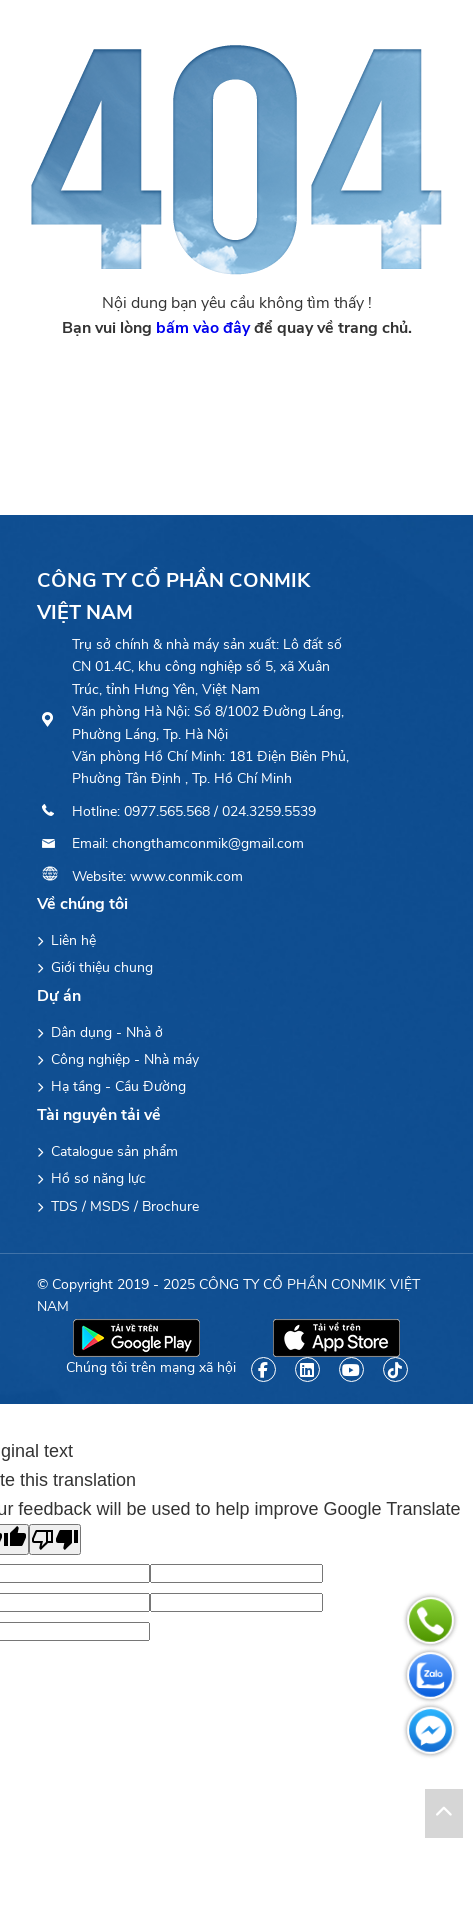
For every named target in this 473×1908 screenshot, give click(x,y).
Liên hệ (66, 940)
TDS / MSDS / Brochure (118, 1206)
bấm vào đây (203, 328)
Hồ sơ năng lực (91, 1178)
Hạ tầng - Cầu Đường (111, 1086)
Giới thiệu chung (95, 967)
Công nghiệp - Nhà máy (118, 1059)
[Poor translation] (55, 1539)
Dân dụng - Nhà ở (100, 1032)
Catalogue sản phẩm (107, 1151)
